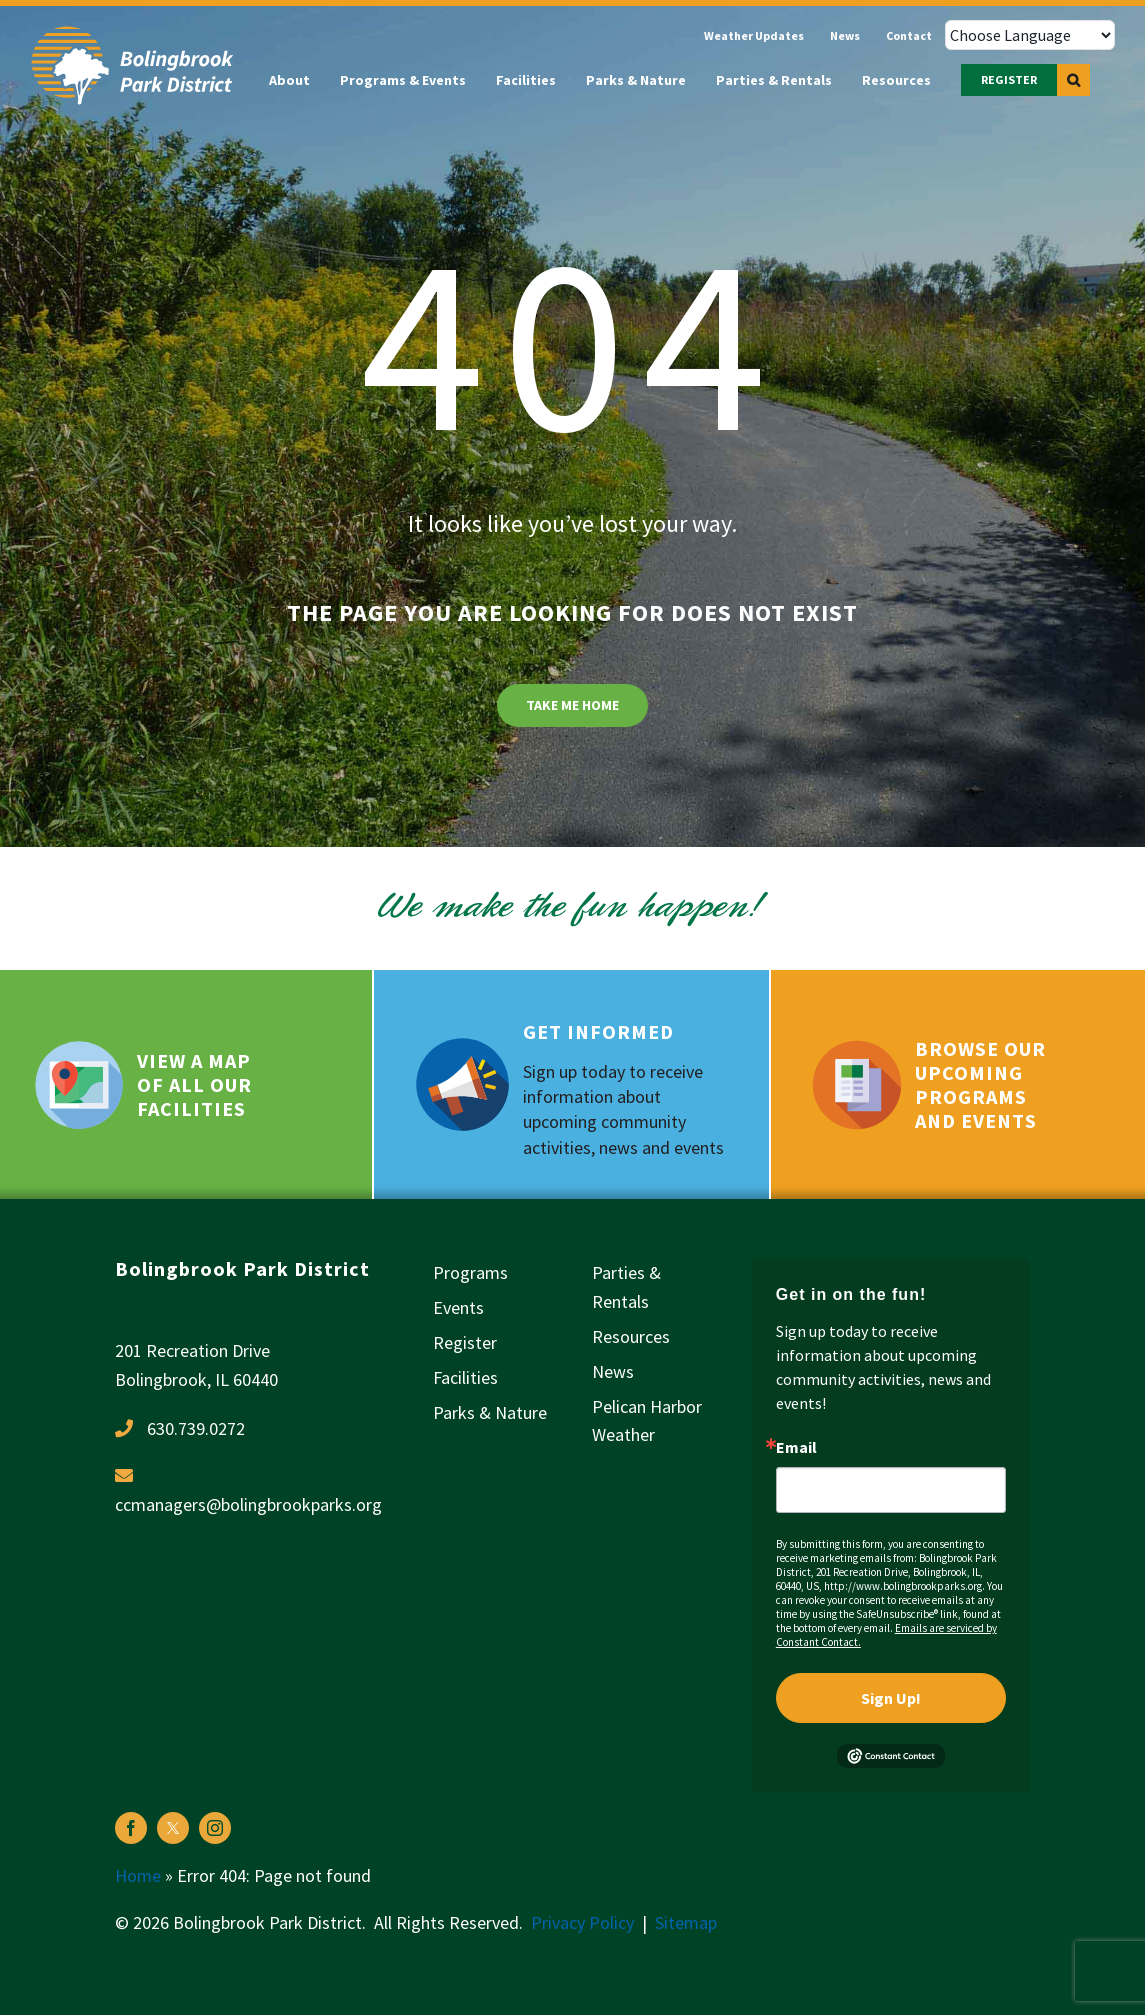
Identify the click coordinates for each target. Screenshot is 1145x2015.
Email (796, 1447)
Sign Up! (891, 1698)
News (613, 1371)
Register (465, 1342)
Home (138, 1875)
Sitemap (686, 1922)
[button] (1073, 80)
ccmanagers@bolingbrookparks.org (248, 1504)
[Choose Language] (1030, 35)
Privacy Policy (582, 1922)
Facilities (465, 1377)
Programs (470, 1272)
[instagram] (215, 1828)
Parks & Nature (490, 1412)
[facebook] (131, 1828)
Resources (631, 1336)
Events (458, 1307)
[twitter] (173, 1828)
